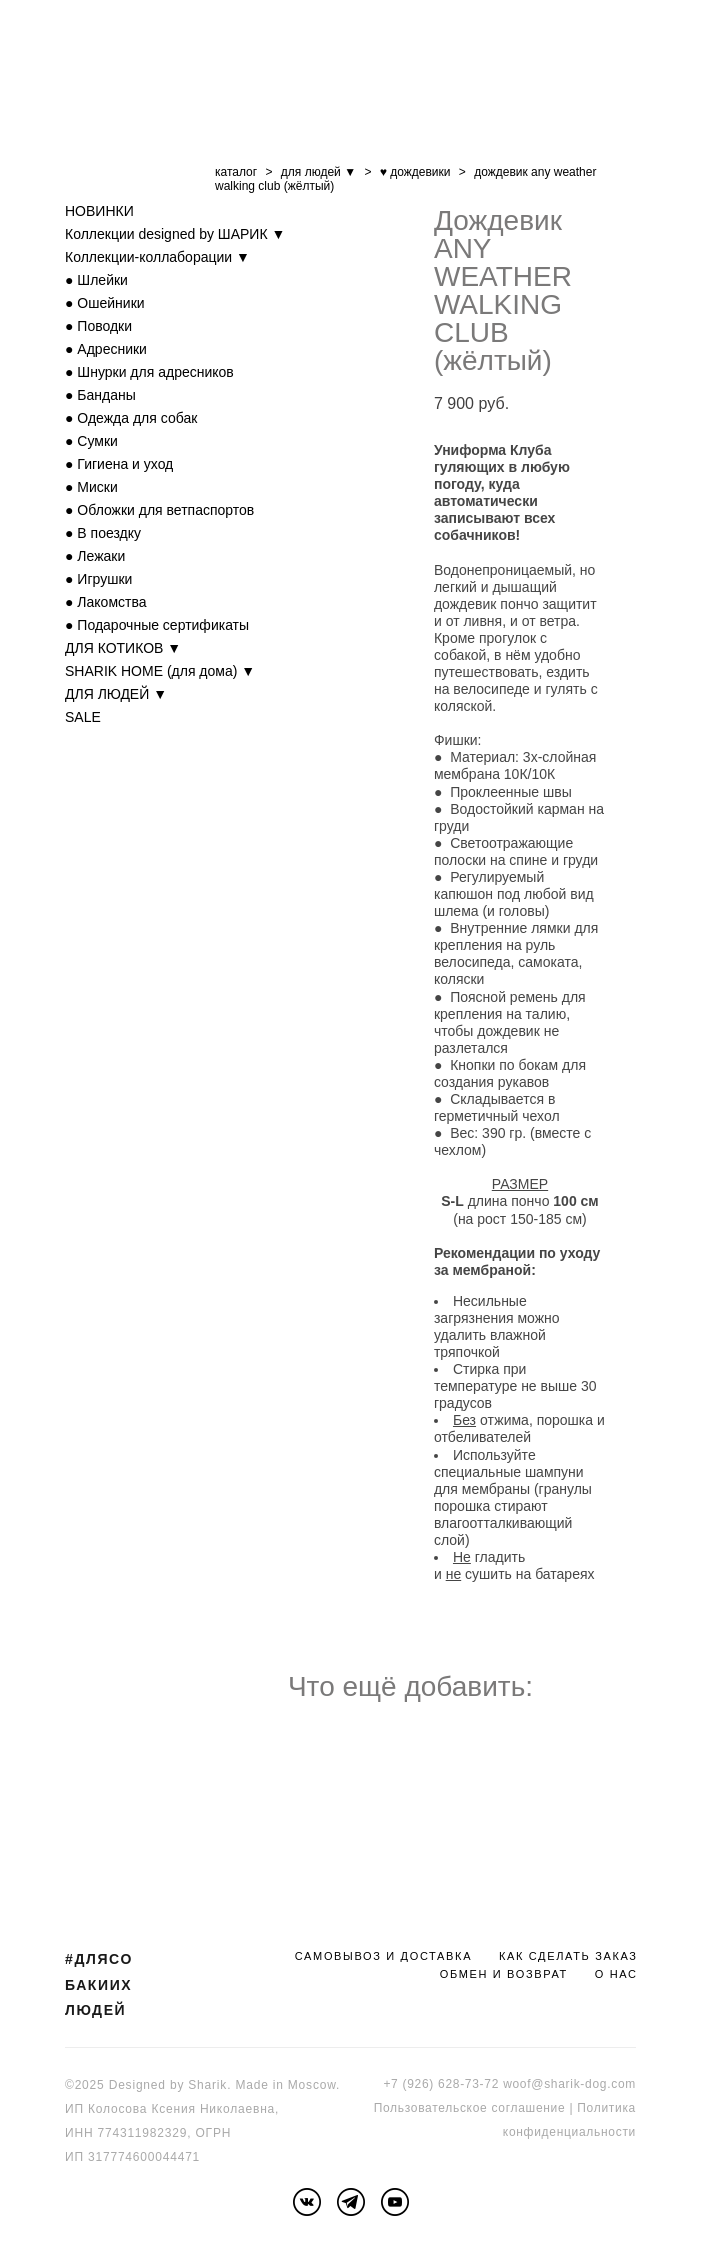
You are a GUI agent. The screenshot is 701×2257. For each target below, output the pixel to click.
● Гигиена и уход (119, 464)
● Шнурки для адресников (149, 372)
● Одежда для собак (131, 418)
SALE (83, 717)
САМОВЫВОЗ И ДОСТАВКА (383, 1956)
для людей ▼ (318, 172)
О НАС (616, 1974)
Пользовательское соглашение (470, 2108)
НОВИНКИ (99, 211)
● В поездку (103, 533)
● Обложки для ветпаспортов (159, 510)
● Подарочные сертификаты (157, 625)
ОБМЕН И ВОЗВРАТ (504, 1974)
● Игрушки (98, 579)
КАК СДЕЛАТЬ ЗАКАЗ (568, 1956)
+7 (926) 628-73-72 (441, 2084)
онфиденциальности (572, 2132)
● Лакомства (106, 602)
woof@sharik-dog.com (569, 2084)
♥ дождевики (415, 172)
